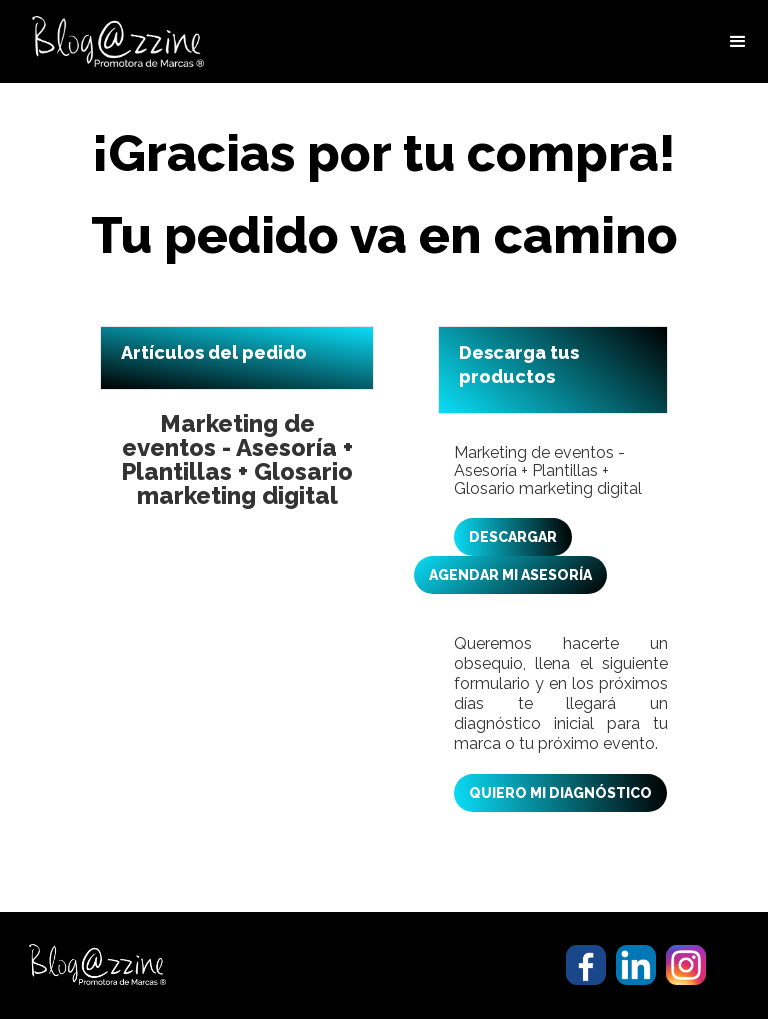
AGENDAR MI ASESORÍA (510, 575)
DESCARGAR (513, 537)
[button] (738, 42)
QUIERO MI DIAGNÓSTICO (560, 793)
